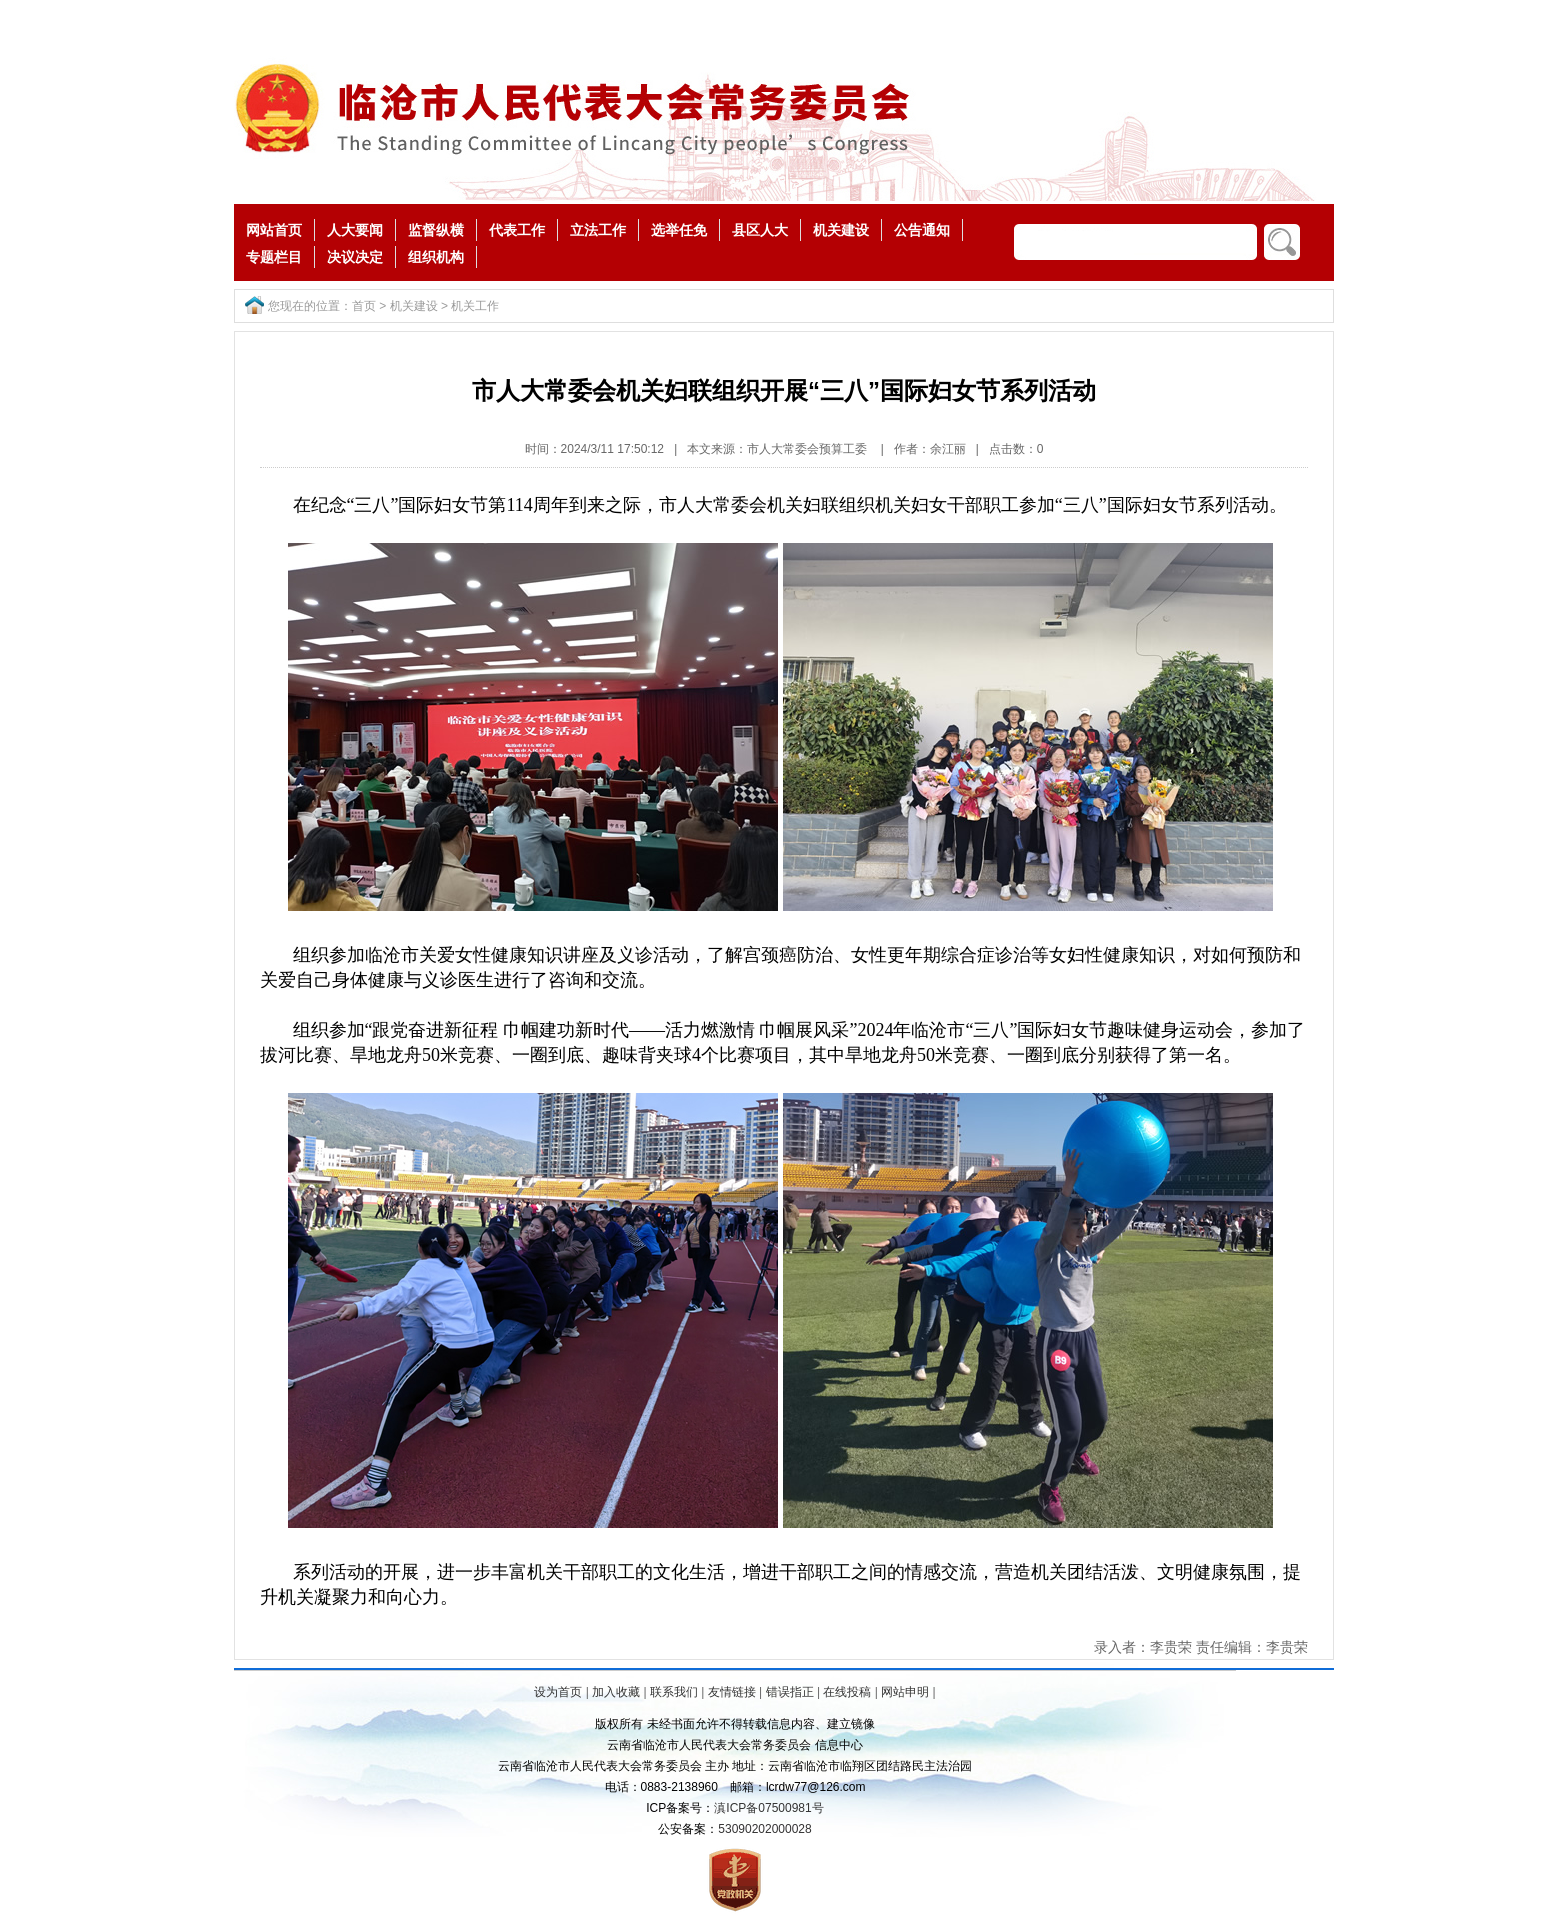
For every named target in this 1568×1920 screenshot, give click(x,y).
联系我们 (674, 1692)
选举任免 (679, 230)
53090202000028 (764, 1829)
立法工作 (598, 230)
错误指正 (790, 1692)
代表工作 (517, 230)
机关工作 (475, 306)
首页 (364, 306)
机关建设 (841, 230)
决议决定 (355, 257)
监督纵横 (436, 230)
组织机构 (436, 257)
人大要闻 (355, 230)
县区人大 (760, 230)
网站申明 (905, 1692)
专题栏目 (274, 257)
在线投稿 (847, 1692)
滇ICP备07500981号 (768, 1808)
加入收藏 (616, 1692)
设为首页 (558, 1692)
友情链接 (732, 1692)
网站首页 (274, 230)
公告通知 (922, 230)
